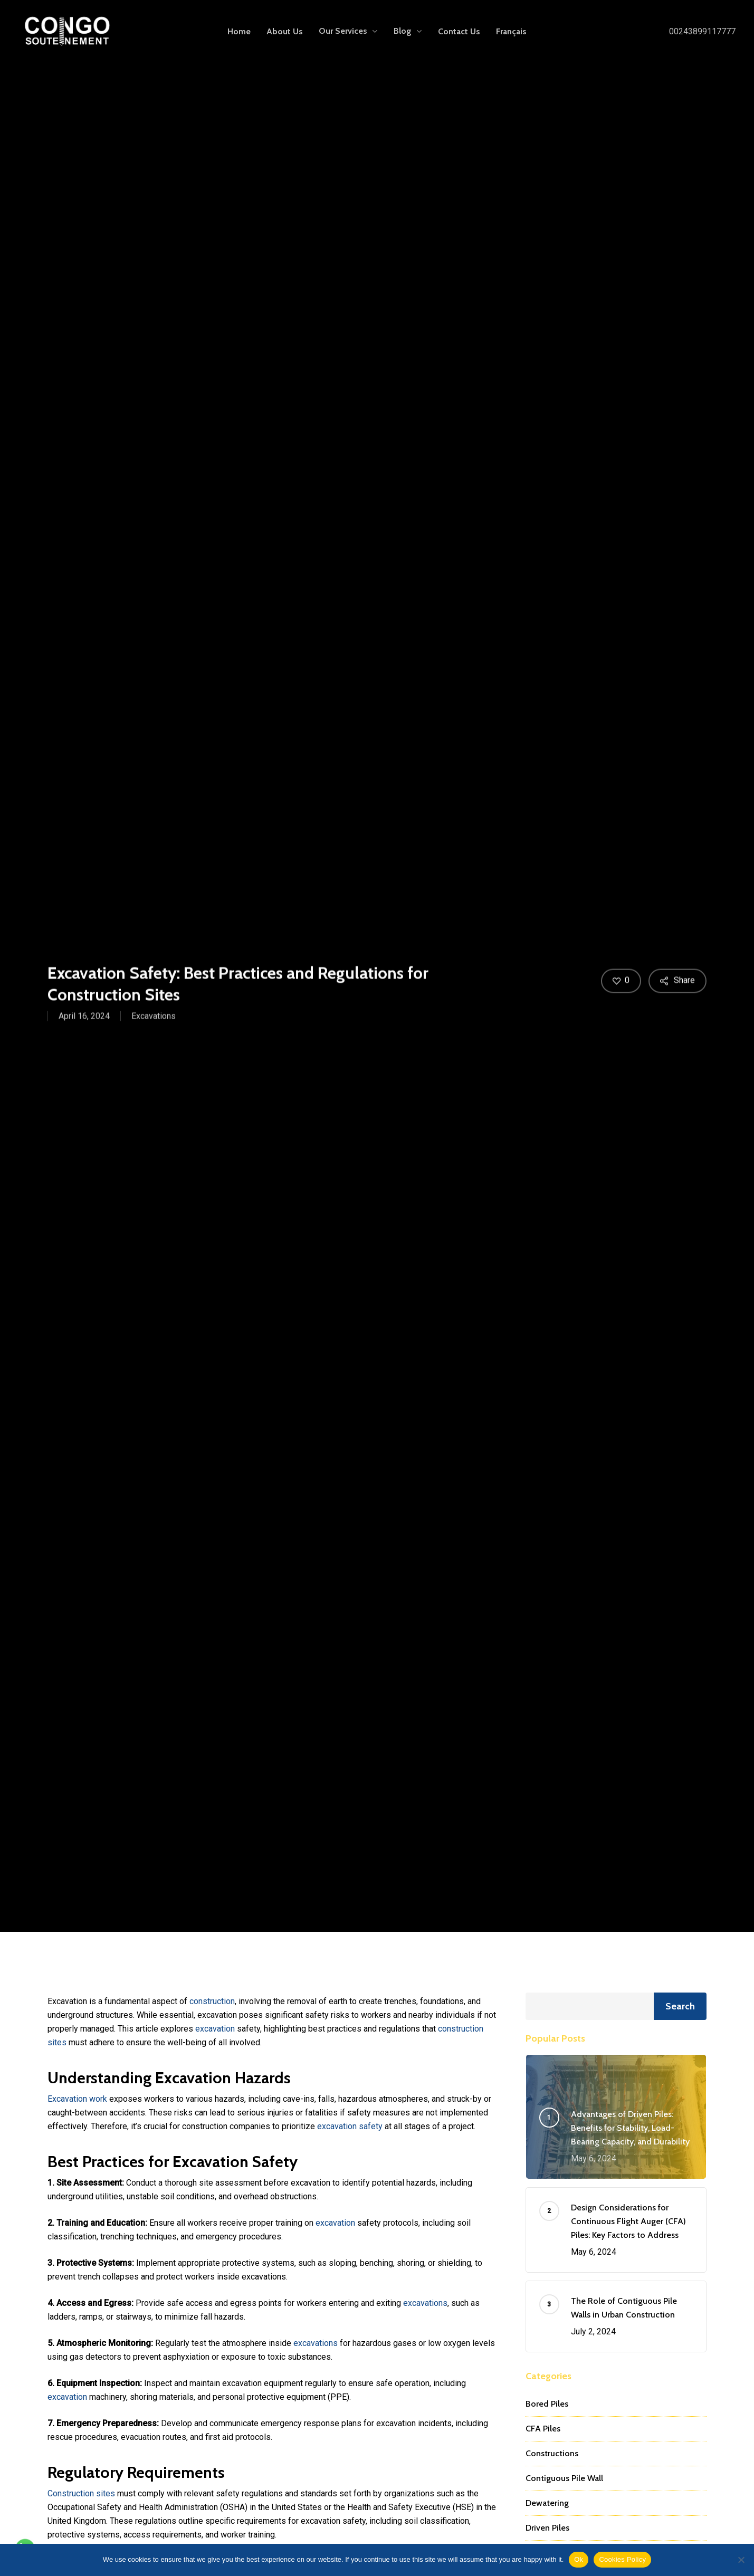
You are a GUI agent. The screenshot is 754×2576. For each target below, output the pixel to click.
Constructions (552, 2453)
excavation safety (350, 2126)
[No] (741, 2559)
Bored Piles (547, 2404)
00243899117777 (702, 31)
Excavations (153, 1019)
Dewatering (547, 2503)
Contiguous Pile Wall (564, 2478)
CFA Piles (543, 2429)
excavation (215, 2029)
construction (212, 2001)
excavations (425, 2303)
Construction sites (81, 2493)
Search (680, 2006)
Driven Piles (547, 2528)
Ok (578, 2559)
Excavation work (77, 2099)
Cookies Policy (622, 2559)
